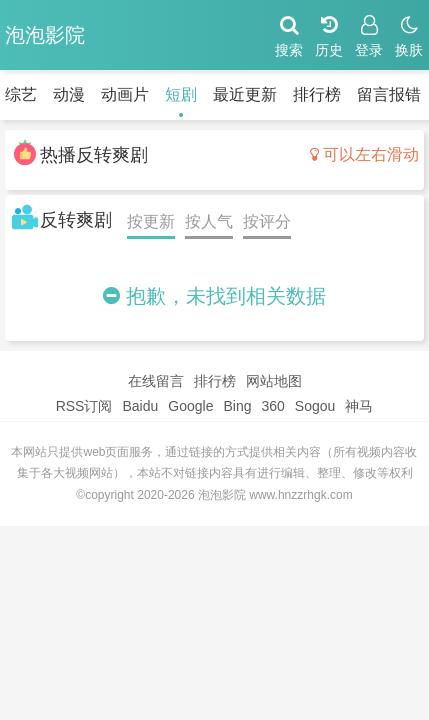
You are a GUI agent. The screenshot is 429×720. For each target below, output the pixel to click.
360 (272, 406)
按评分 (267, 221)
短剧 (181, 94)
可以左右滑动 (364, 154)
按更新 (151, 221)
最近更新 (245, 94)
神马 (359, 406)
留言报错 (389, 94)
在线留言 (156, 381)
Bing (237, 406)
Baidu (140, 406)
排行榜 (317, 94)
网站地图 (274, 381)
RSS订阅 (84, 406)
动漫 (69, 94)
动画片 (125, 94)
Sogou (315, 406)
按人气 (209, 221)
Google (190, 406)
